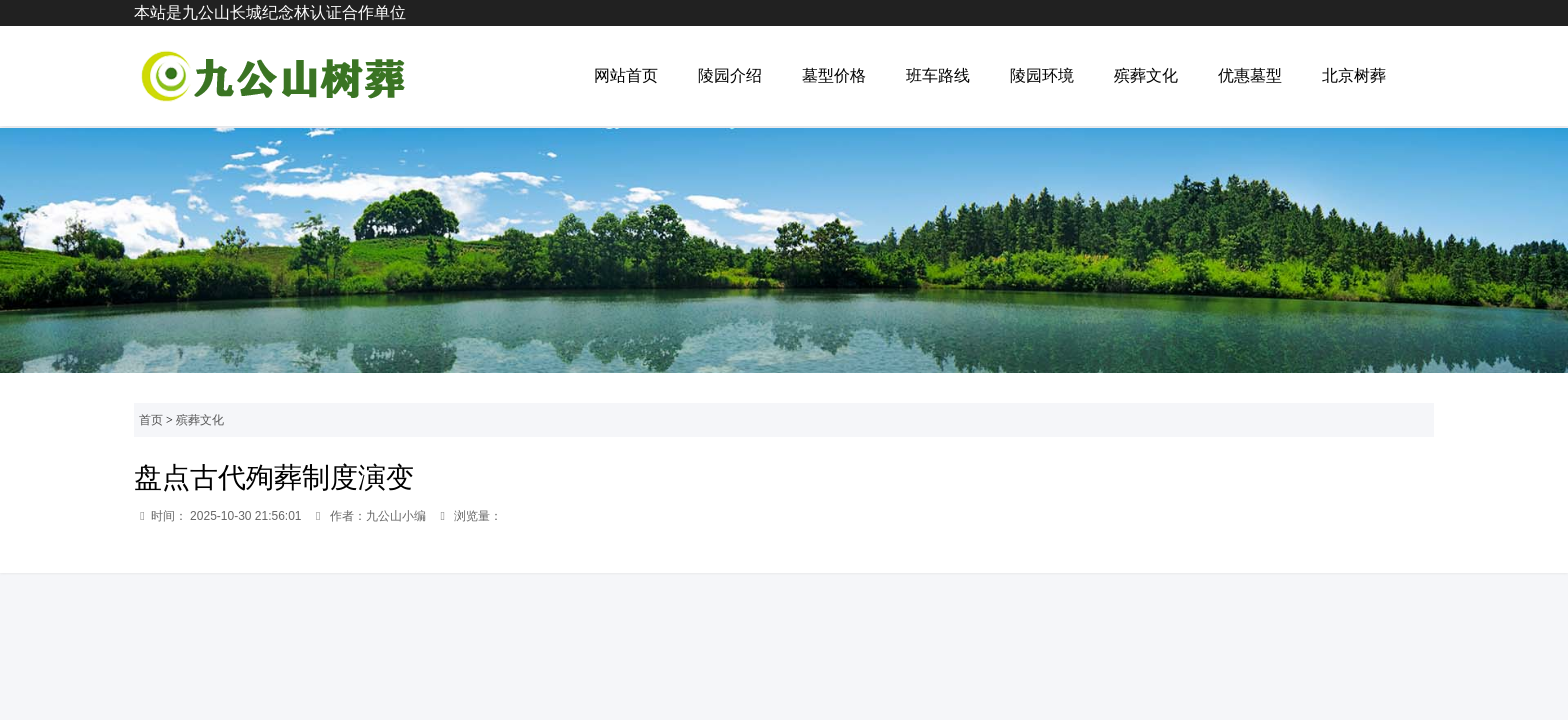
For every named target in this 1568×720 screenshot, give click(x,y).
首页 (151, 420)
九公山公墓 (270, 76)
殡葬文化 (1146, 75)
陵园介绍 (730, 75)
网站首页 (626, 75)
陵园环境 (1042, 75)
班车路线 (938, 75)
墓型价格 (834, 75)
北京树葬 (1354, 75)
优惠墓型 (1250, 75)
